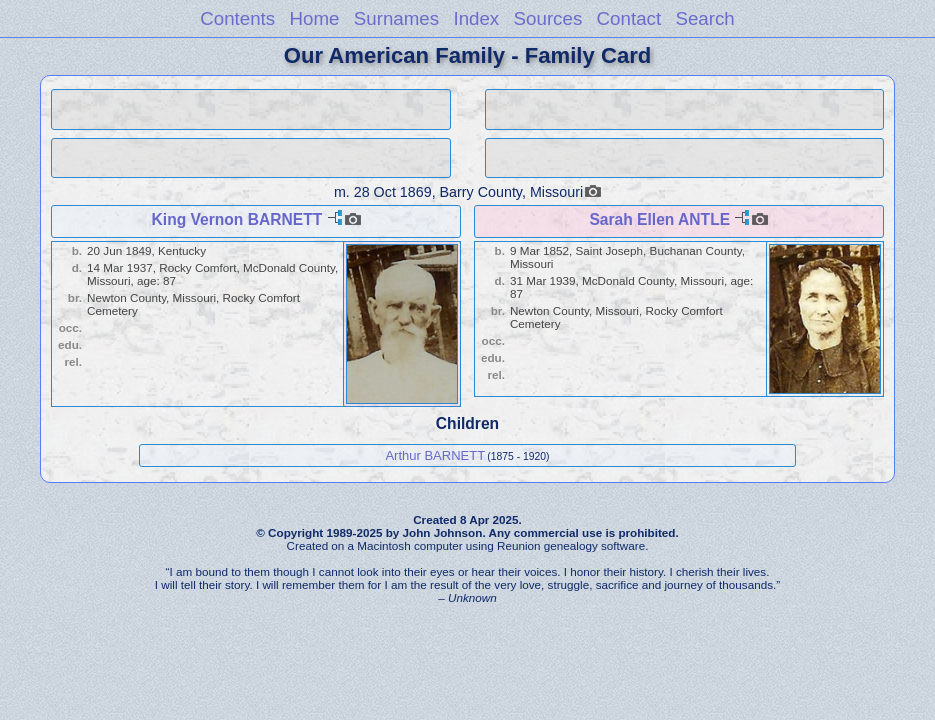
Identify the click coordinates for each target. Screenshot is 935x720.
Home (314, 18)
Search (704, 18)
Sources (548, 18)
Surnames (396, 18)
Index (476, 18)
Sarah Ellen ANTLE (659, 219)
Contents (237, 18)
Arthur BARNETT (435, 455)
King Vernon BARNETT (237, 219)
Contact (629, 18)
